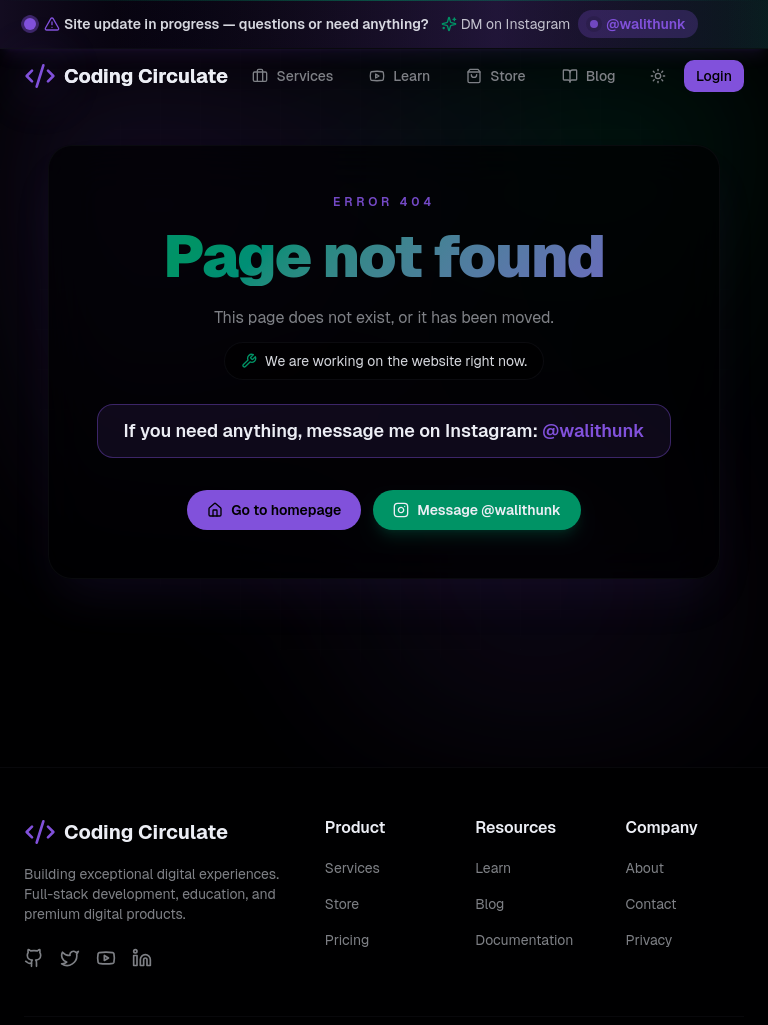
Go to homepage (274, 510)
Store (342, 904)
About (645, 868)
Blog (489, 904)
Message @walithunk (477, 510)
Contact (651, 904)
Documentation (524, 940)
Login (714, 76)
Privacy (649, 940)
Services (352, 868)
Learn (493, 868)
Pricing (347, 940)
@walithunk (638, 24)
